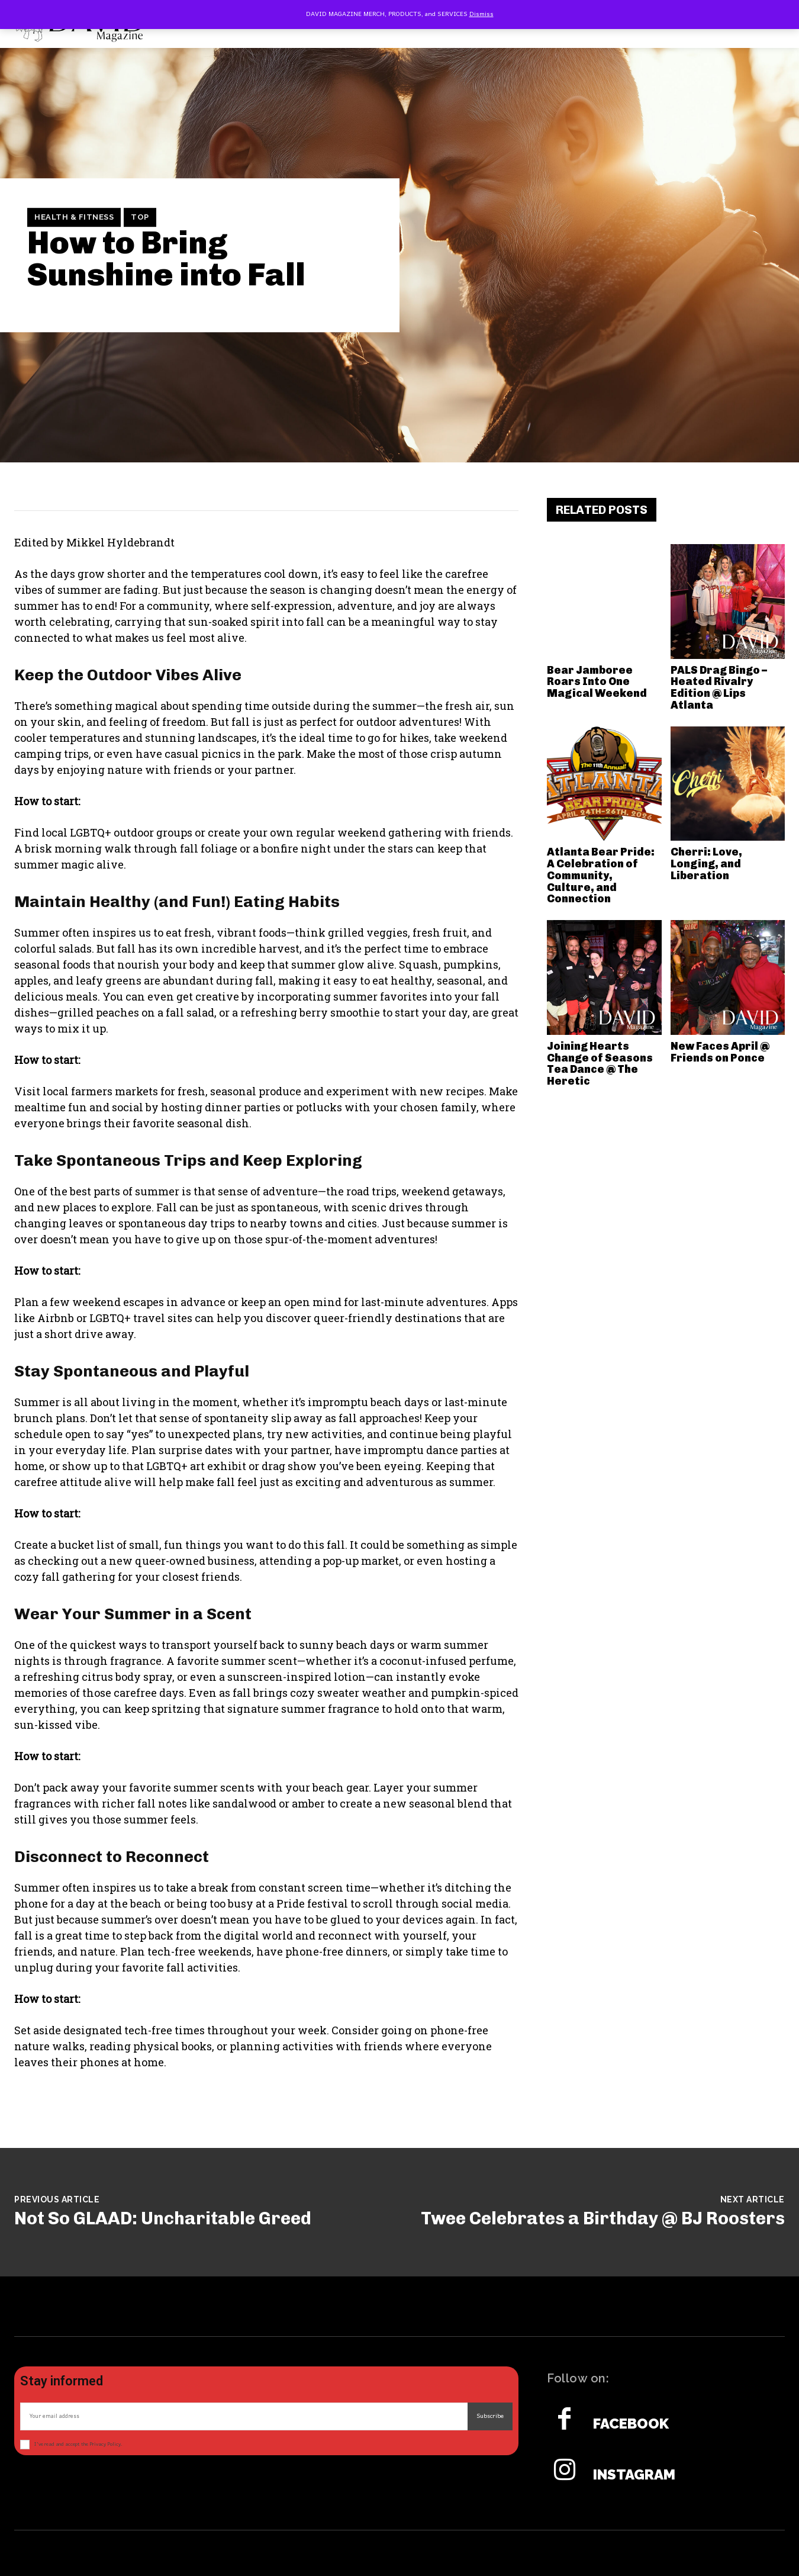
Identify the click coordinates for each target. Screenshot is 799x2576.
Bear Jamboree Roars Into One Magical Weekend (597, 682)
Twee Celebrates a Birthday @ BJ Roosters (603, 2218)
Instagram (634, 2474)
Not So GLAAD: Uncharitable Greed (162, 2218)
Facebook (631, 2424)
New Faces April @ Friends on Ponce (720, 1052)
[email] (244, 2416)
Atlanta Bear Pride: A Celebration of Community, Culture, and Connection (601, 875)
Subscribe (490, 2416)
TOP (140, 217)
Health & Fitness (74, 217)
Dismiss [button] (481, 14)
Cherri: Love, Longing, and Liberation (706, 863)
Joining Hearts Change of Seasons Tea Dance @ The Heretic (600, 1064)
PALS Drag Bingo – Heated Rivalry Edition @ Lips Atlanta (719, 688)
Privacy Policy (105, 2444)
